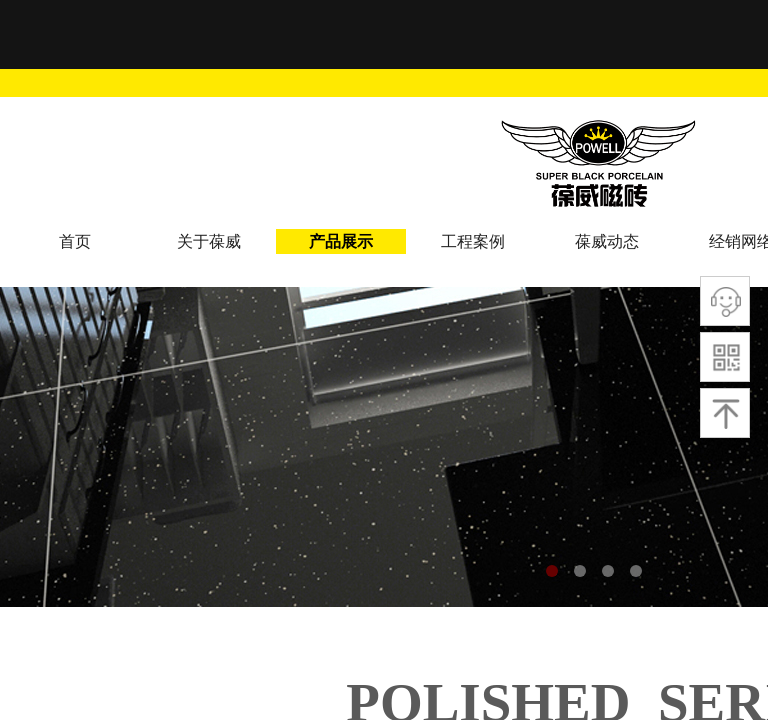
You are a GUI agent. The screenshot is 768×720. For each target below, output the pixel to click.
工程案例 (473, 241)
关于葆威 (209, 241)
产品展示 (341, 241)
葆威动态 (607, 241)
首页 (75, 241)
